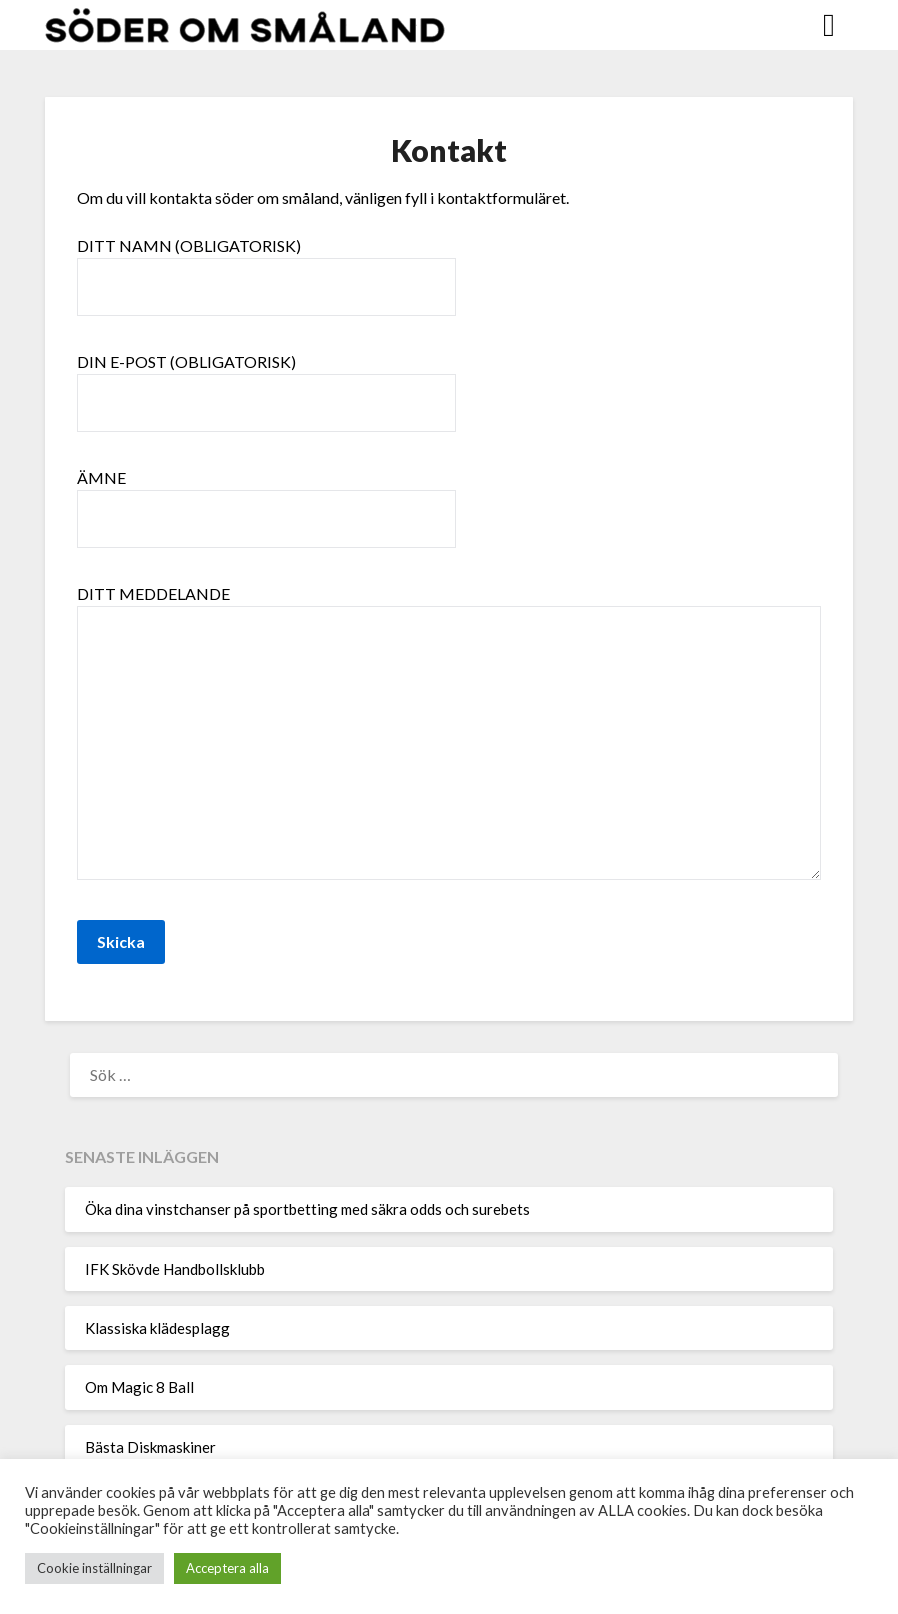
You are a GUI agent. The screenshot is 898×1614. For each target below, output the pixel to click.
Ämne (266, 498)
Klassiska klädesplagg (157, 1328)
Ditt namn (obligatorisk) (266, 266)
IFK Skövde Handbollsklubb (175, 1269)
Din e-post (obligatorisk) (266, 382)
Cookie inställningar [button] (94, 1568)
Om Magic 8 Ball (139, 1387)
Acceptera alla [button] (227, 1568)
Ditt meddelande (449, 733)
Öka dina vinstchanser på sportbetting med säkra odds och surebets (307, 1209)
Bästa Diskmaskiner (150, 1447)
